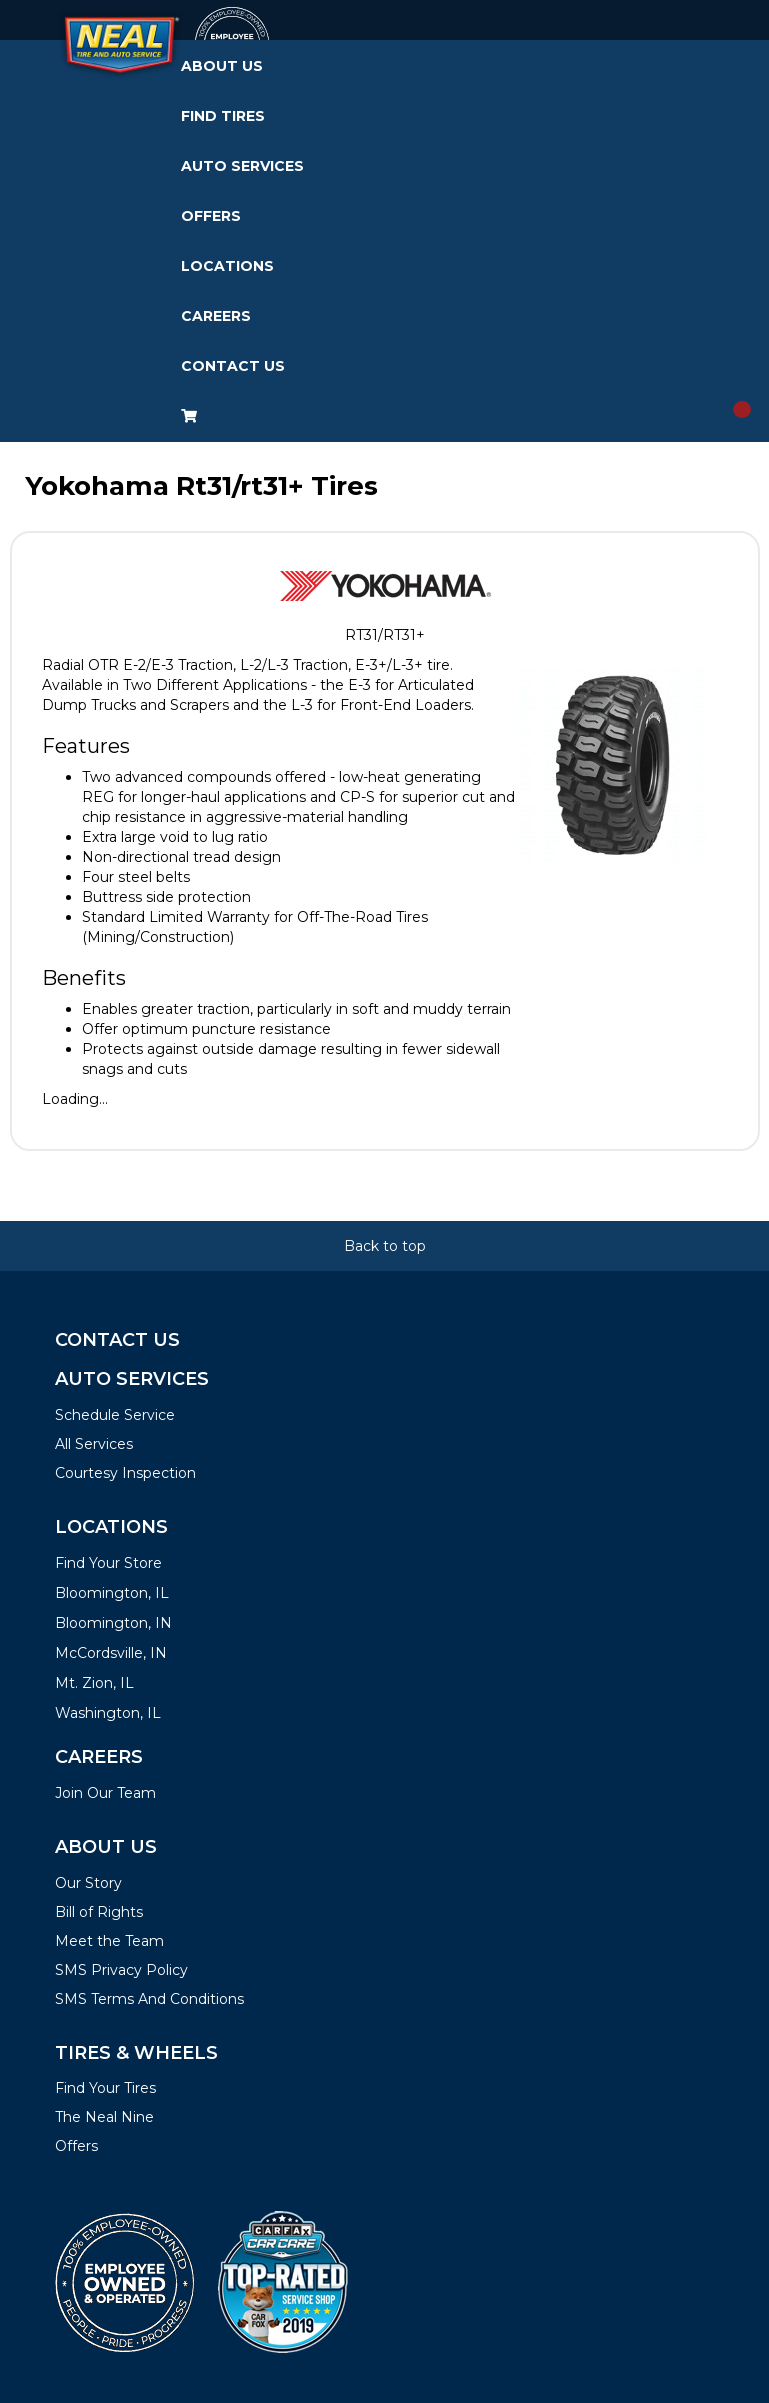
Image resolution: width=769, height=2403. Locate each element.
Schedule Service (115, 1415)
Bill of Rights (99, 1912)
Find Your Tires (105, 2088)
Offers (211, 216)
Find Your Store (108, 1563)
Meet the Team (109, 1941)
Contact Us (233, 366)
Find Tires (223, 116)
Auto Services (242, 166)
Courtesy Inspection (125, 1473)
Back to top (385, 1246)
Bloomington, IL (112, 1593)
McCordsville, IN (111, 1653)
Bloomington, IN (113, 1623)
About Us (222, 66)
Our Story (88, 1883)
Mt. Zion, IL (94, 1683)
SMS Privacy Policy (121, 1970)
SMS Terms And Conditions (149, 1999)
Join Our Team (105, 1793)
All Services (94, 1444)
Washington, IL (108, 1713)
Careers (216, 316)
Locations (227, 266)
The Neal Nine (104, 2117)
